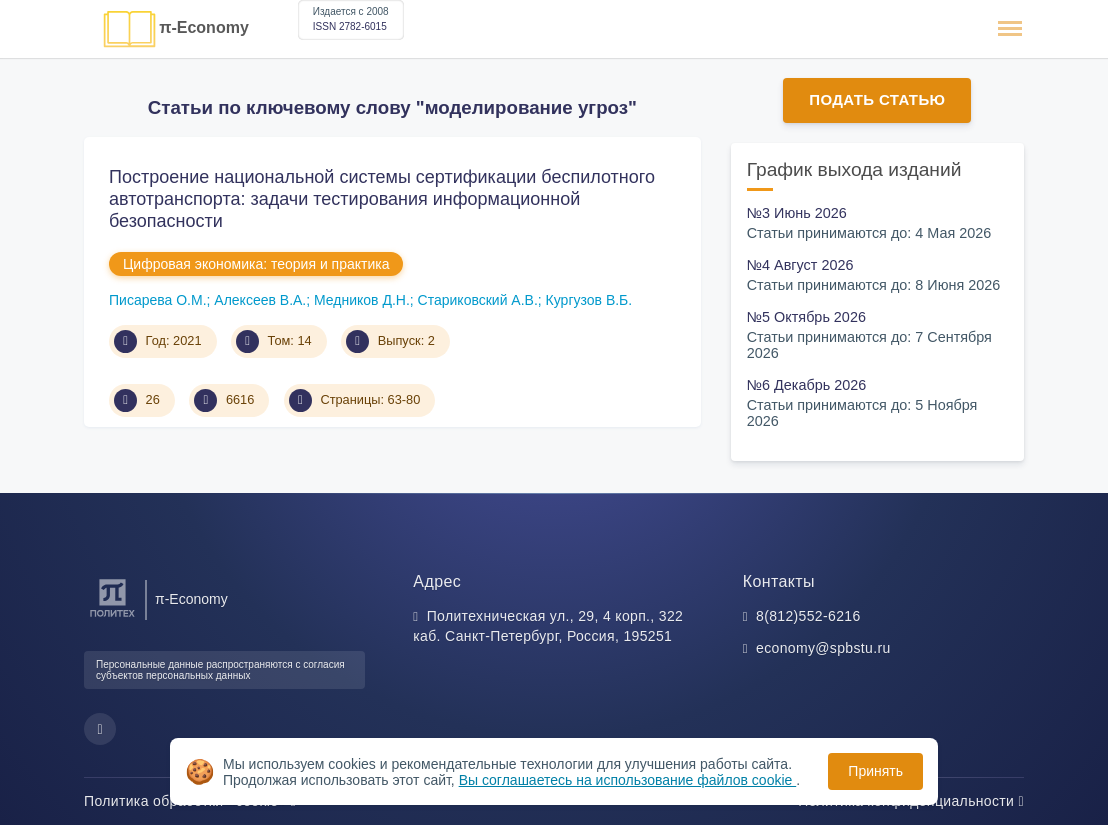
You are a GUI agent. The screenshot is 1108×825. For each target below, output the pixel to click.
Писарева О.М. (158, 300)
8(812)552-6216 (808, 616)
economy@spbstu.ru (823, 648)
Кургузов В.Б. (589, 300)
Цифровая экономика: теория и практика (256, 264)
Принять (875, 771)
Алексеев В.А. (260, 300)
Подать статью (877, 99)
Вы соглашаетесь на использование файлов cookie (628, 780)
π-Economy (204, 27)
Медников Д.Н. (362, 300)
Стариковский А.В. (478, 300)
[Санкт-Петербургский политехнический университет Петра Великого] (112, 617)
